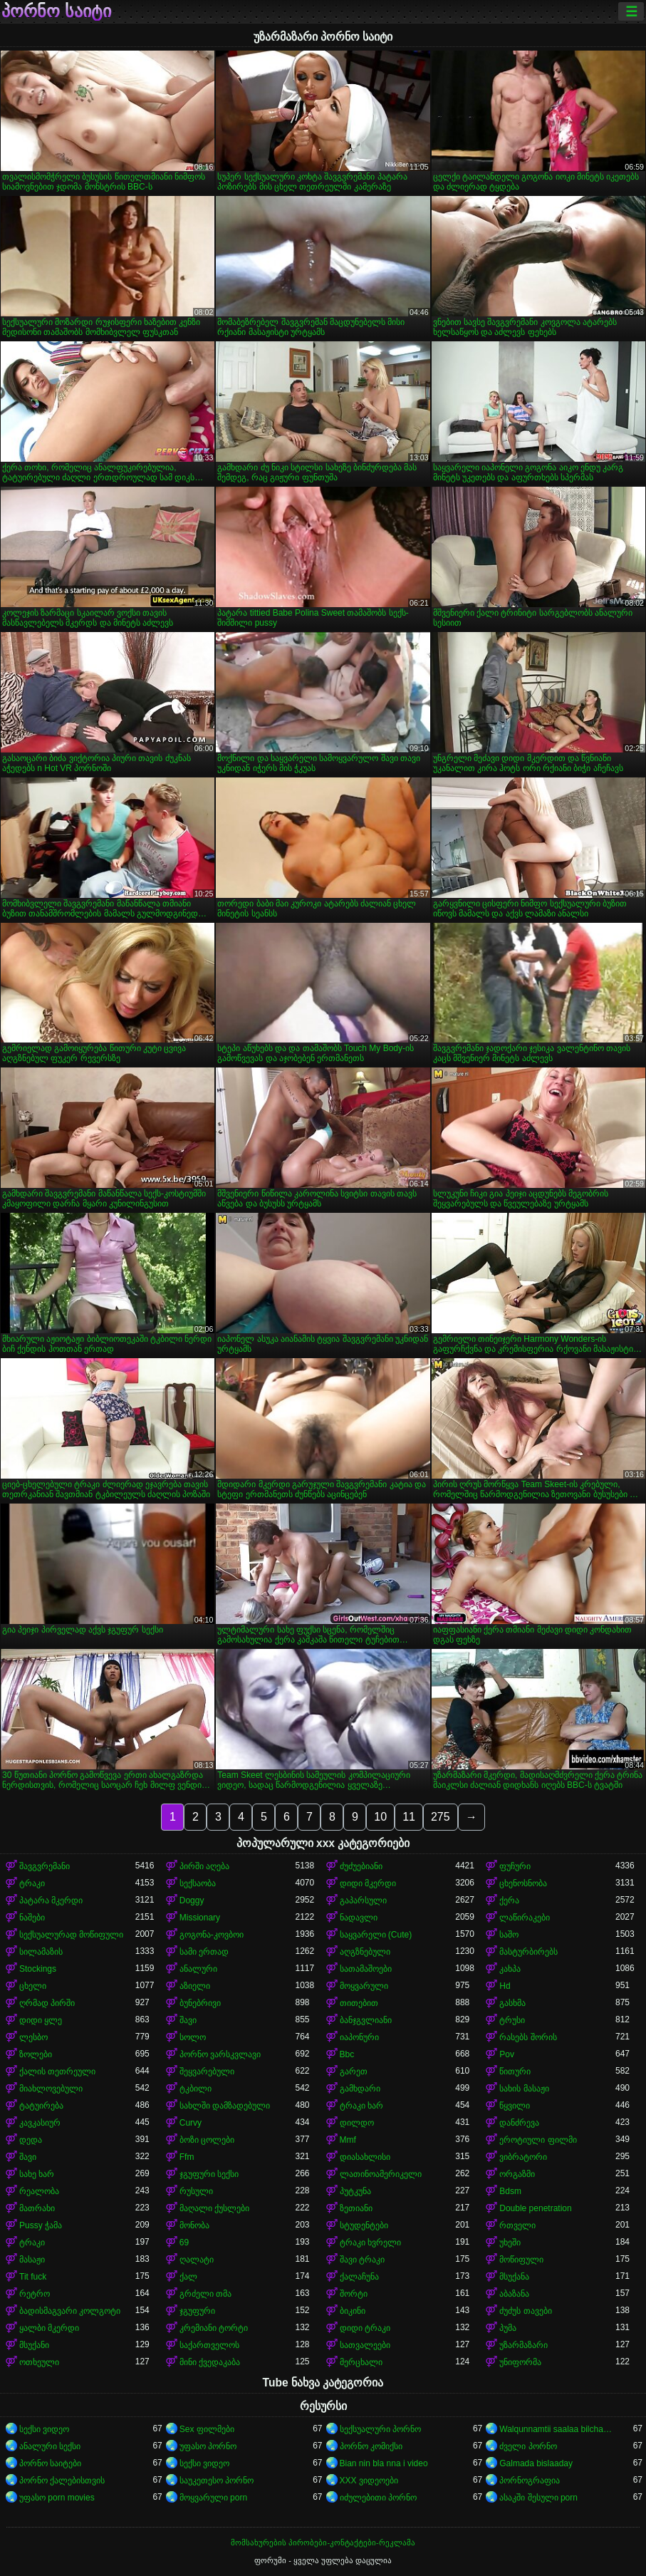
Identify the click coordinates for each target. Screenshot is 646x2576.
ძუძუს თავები (525, 2311)
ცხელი (32, 1986)
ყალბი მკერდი (49, 2328)
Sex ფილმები (206, 2429)
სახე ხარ (36, 2174)
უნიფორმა (520, 2362)
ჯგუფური (197, 2311)
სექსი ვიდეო (44, 2429)
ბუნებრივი (200, 2003)
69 (184, 2242)
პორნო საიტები (50, 2463)
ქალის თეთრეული (57, 2071)
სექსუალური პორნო (380, 2429)
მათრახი (37, 2208)
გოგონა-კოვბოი (211, 1935)
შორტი (354, 2294)
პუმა (507, 2328)
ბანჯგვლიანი (366, 2020)
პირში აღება (204, 1866)
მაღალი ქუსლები (214, 2208)
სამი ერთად (204, 1952)
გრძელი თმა (205, 2294)
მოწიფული (521, 2260)
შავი (188, 2020)
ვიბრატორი (523, 2157)
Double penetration (535, 2208)
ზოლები (35, 2054)
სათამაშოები (366, 1969)
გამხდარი (360, 2089)
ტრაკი (32, 1883)
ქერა (509, 1900)
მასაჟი (32, 2260)
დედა (30, 2140)
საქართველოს (209, 2345)
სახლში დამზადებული (224, 2106)
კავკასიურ (40, 2123)
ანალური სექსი (49, 2446)
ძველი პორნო (527, 2446)
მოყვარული (364, 1986)
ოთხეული (39, 2362)
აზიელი (194, 1986)
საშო (509, 1935)
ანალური (198, 1969)
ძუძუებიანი (361, 1866)
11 (408, 1817)
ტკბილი (195, 2089)
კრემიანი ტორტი (213, 2328)
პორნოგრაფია (529, 2481)
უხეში (510, 2242)
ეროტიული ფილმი (537, 2140)
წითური (515, 2071)
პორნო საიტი (56, 11)
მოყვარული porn (213, 2498)
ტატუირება (41, 2106)
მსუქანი (34, 2345)
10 (380, 1817)
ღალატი (196, 2260)
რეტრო (34, 2294)
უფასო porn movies (57, 2498)
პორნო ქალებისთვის (62, 2481)
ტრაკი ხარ (361, 2106)
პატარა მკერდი (51, 1900)
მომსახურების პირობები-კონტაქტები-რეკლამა (323, 2542)
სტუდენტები (364, 2225)
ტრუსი (512, 2020)
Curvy (190, 2123)
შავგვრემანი (44, 1866)
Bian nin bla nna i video (384, 2463)
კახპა (510, 1969)
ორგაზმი (517, 2174)
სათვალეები (365, 2345)
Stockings (37, 1969)
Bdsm (510, 2191)
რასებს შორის (527, 2037)
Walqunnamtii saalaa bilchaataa (557, 2429)
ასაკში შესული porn (538, 2498)
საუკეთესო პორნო (216, 2481)
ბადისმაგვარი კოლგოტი (69, 2311)
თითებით (359, 2003)
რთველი (517, 2225)
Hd (504, 1986)
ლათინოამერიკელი (381, 2174)
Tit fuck (32, 2277)
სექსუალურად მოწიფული (71, 1935)
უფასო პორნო (207, 2446)
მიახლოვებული (51, 2089)
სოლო (192, 2037)
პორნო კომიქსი (371, 2446)
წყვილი (514, 2106)
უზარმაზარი (523, 2345)
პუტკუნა (355, 2191)
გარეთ (354, 2071)
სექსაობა (197, 1883)
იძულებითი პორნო (378, 2498)
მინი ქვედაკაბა (209, 2362)
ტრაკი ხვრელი (370, 2242)
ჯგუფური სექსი (209, 2174)
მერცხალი (361, 2362)
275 (440, 1817)
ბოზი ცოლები (206, 2140)
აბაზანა (514, 2294)
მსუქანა (514, 2277)
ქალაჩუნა (359, 2277)
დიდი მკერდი (368, 1883)
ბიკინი (352, 2311)
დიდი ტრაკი (365, 2328)
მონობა (194, 2225)
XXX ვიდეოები (369, 2481)
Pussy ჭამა (40, 2225)
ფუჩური (515, 1866)
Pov (506, 2054)
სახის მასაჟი (523, 2089)
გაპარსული (363, 1900)
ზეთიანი (356, 2208)
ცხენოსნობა (523, 1883)
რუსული (196, 2191)
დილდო (357, 2123)
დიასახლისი (365, 2157)
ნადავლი (358, 1918)
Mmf (348, 2140)
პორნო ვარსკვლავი (220, 2054)
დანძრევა (519, 2123)
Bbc (347, 2054)
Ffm (186, 2157)
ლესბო (33, 2037)
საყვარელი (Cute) (376, 1935)
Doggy (191, 1900)
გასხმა (512, 2003)
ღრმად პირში (47, 2003)
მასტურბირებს (528, 1952)
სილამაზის (41, 1952)
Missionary (199, 1918)
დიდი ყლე (40, 2020)
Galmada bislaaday (536, 2463)
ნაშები (32, 1918)
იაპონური (359, 2037)
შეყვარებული (206, 2071)
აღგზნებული (365, 1952)
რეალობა (39, 2191)
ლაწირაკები (524, 1918)
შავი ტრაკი (362, 2260)
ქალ (188, 2277)
